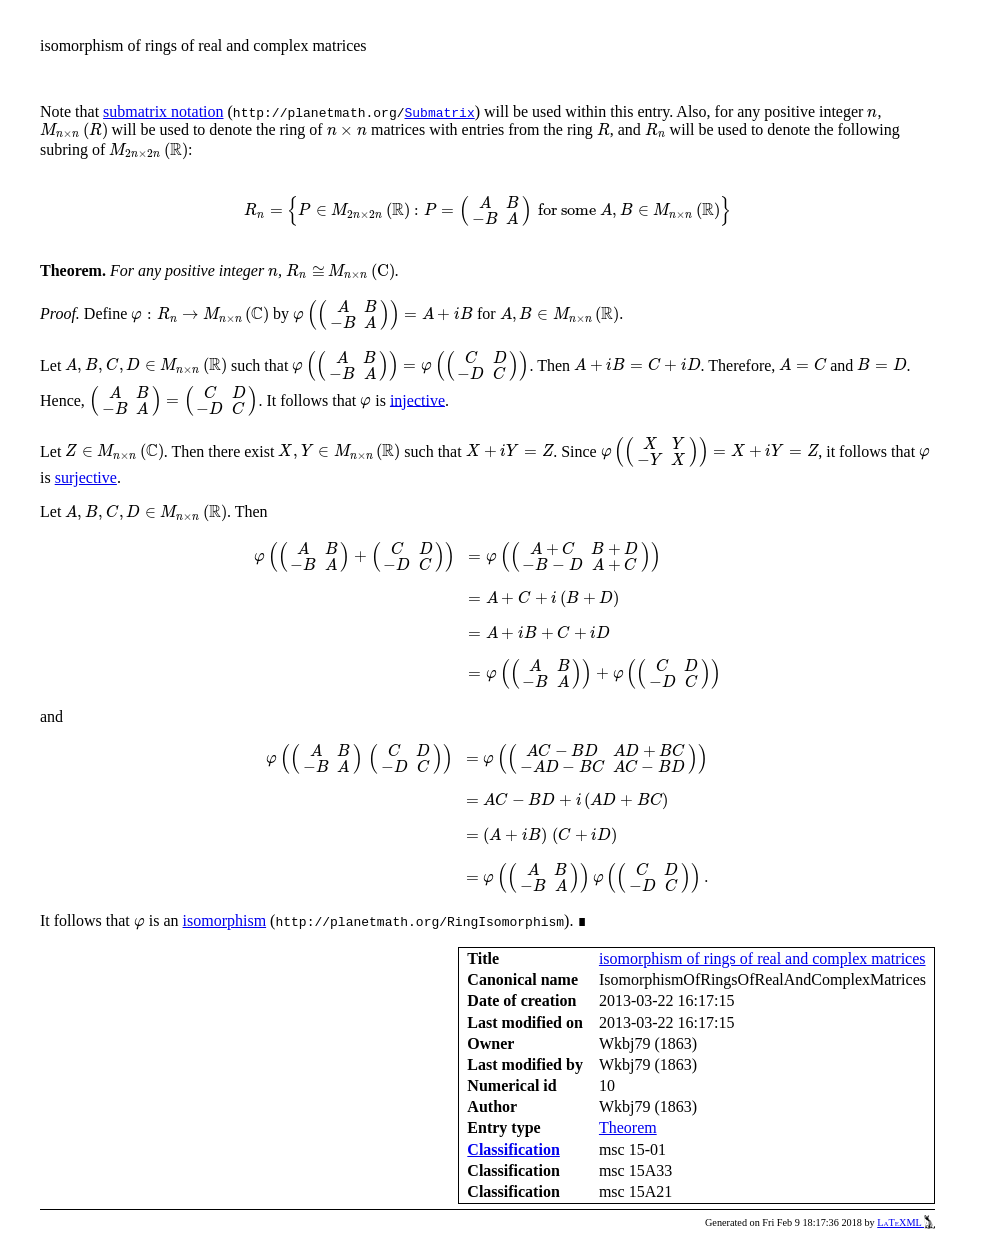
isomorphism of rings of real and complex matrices (762, 958)
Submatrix (439, 112)
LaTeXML (906, 1222)
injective (417, 399)
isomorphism (225, 920)
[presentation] (872, 112)
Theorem (628, 1127)
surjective (86, 477)
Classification (513, 1149)
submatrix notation (163, 111)
